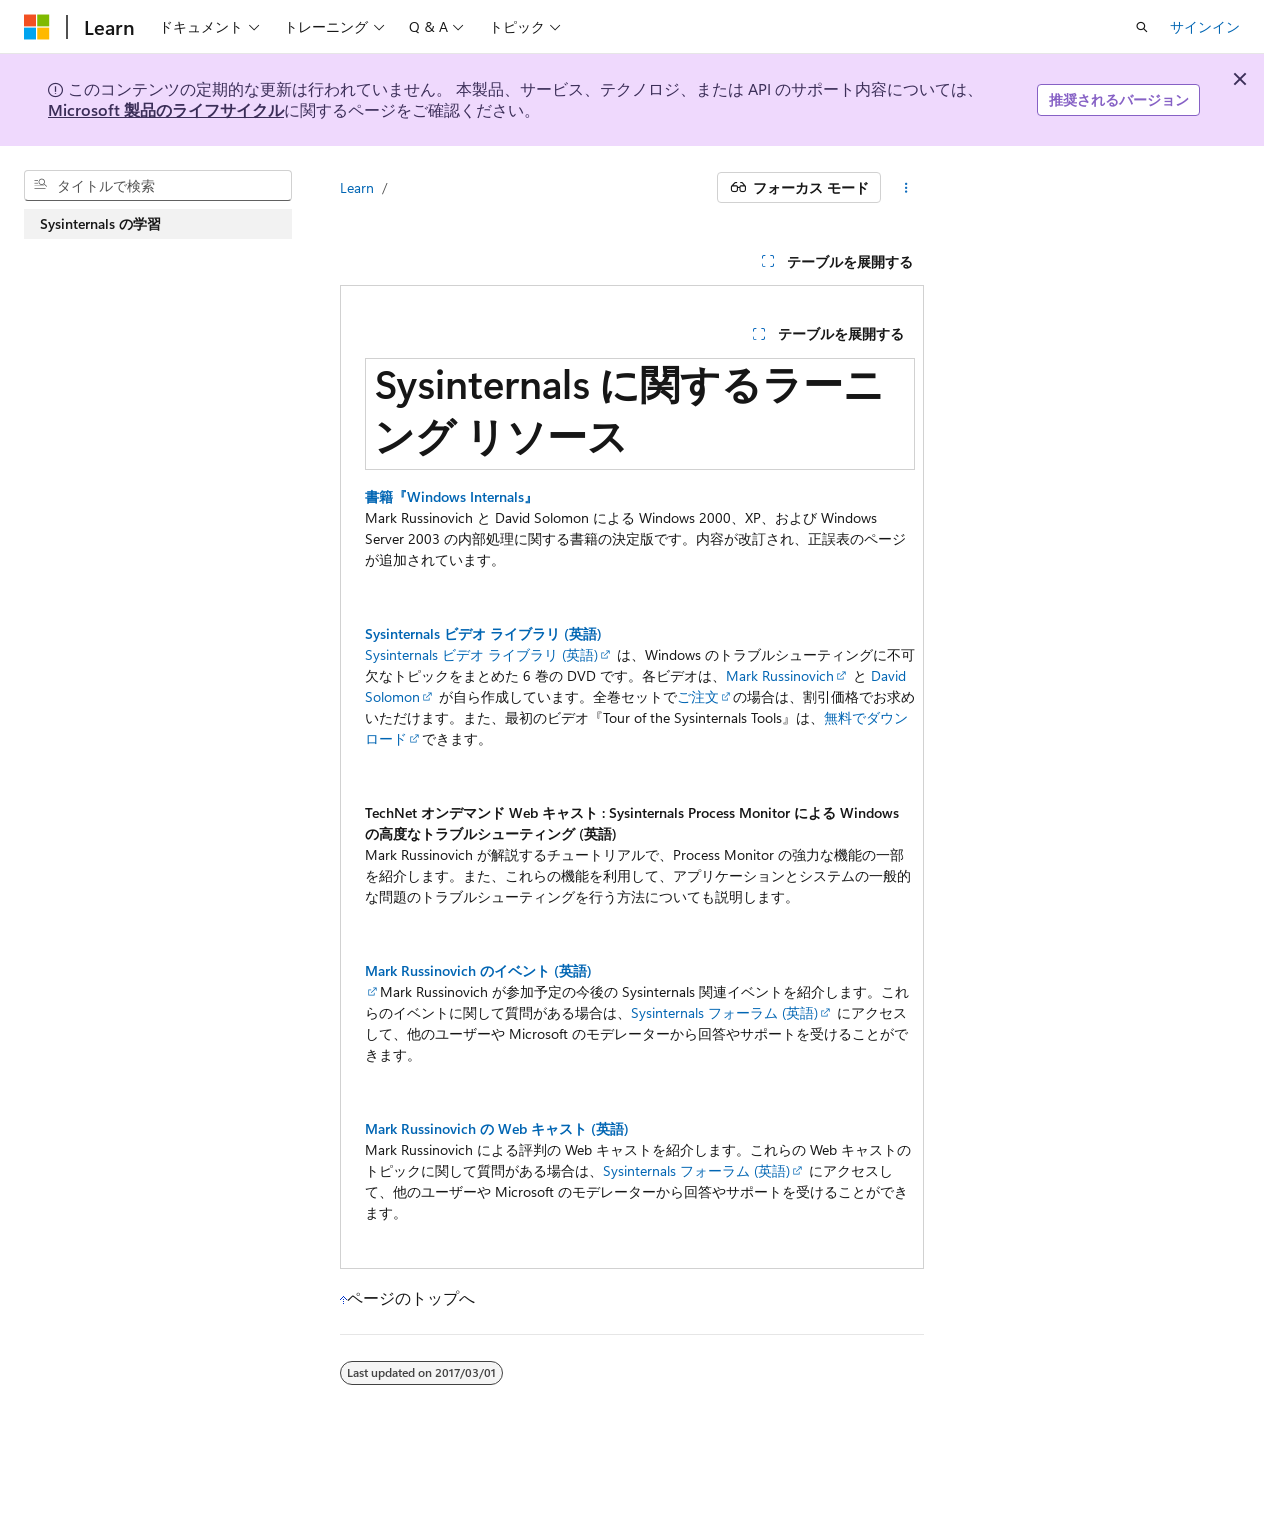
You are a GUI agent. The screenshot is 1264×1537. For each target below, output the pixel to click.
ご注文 (698, 696)
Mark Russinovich (780, 675)
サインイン (1205, 26)
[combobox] (158, 186)
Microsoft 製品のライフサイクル (166, 109)
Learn (357, 187)
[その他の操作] (906, 188)
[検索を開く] (1142, 27)
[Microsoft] (37, 27)
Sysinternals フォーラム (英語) (724, 1012)
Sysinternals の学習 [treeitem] (100, 223)
